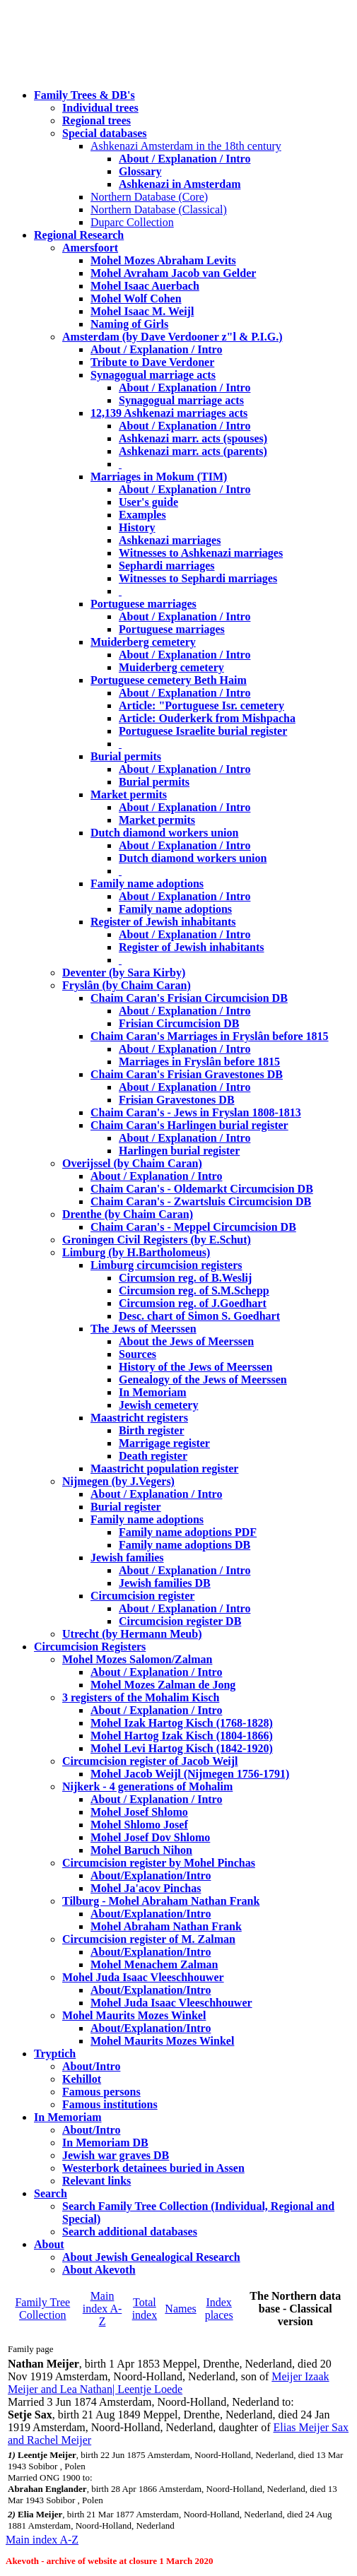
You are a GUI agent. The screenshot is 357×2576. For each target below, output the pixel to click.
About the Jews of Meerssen (186, 1341)
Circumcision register (142, 1596)
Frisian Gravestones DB (177, 1100)
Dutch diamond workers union (164, 833)
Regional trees (96, 120)
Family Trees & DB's (84, 95)
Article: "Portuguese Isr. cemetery (201, 705)
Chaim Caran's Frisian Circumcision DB (189, 998)
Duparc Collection (132, 222)
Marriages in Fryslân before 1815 (199, 1062)
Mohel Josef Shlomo (139, 1812)
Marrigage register (164, 1443)
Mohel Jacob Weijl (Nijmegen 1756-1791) (189, 1774)
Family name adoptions (147, 884)
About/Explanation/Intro (150, 1875)
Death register (153, 1456)
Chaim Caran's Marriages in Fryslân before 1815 (209, 1036)
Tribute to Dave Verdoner (152, 362)
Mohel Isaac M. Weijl (142, 311)
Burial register (125, 1507)
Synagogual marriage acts (153, 375)
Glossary (140, 171)
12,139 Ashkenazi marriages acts (168, 413)
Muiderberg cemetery (143, 642)
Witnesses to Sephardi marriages (198, 578)
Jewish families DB (165, 1583)
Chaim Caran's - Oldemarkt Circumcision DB (201, 1189)
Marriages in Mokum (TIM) (158, 477)
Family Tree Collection (42, 2308)
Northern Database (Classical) (158, 209)
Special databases (104, 133)
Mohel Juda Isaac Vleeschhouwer (171, 2003)
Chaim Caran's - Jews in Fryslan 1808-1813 (195, 1112)
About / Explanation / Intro (184, 159)
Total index (145, 2308)
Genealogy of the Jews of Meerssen (203, 1379)
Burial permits (125, 756)
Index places (219, 2308)
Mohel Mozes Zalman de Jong (162, 1685)
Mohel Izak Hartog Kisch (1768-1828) (181, 1723)
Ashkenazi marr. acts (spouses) (193, 438)
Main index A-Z (102, 2308)
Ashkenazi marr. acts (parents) (193, 451)
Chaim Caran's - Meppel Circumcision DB (193, 1227)
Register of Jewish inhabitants (163, 922)
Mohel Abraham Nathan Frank (166, 1926)
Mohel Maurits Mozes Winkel (162, 2041)
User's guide (148, 502)
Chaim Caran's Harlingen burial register (189, 1125)
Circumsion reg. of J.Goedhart (193, 1303)
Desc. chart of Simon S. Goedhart (199, 1316)
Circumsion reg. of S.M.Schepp (194, 1290)
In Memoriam (153, 1392)
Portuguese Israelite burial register (203, 731)
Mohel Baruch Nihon (141, 1850)
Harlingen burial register (179, 1151)
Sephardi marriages (167, 566)
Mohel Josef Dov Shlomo (150, 1837)
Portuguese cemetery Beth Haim (168, 680)
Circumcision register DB (180, 1621)
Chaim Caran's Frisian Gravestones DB (186, 1074)
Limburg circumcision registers (166, 1265)
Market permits (128, 794)
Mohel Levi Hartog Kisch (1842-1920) (181, 1748)
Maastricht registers (139, 1418)
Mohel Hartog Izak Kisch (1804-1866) (181, 1736)
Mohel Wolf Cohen (136, 299)
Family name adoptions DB (184, 1545)
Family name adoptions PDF (188, 1532)
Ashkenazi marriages (170, 540)
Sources (137, 1354)
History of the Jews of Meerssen (195, 1367)
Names (180, 2309)
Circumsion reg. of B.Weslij (185, 1278)
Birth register (152, 1430)
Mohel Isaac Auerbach (144, 286)
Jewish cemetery (158, 1405)
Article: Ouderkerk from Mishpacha (207, 718)
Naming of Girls (129, 324)
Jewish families (127, 1558)
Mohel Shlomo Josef (139, 1825)
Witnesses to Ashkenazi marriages (201, 553)
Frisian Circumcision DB (179, 1023)
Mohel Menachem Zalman (154, 1964)
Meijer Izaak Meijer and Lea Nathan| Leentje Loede (168, 2382)
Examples (142, 515)
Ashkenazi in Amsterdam (179, 184)
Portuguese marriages (143, 604)
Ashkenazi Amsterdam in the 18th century (185, 146)
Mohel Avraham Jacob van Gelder (173, 273)
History (137, 527)
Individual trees (100, 108)
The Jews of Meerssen (143, 1329)
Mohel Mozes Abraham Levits (163, 260)
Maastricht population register (164, 1469)
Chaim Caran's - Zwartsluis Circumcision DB (200, 1201)
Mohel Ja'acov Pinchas (145, 1888)
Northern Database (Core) (149, 197)
